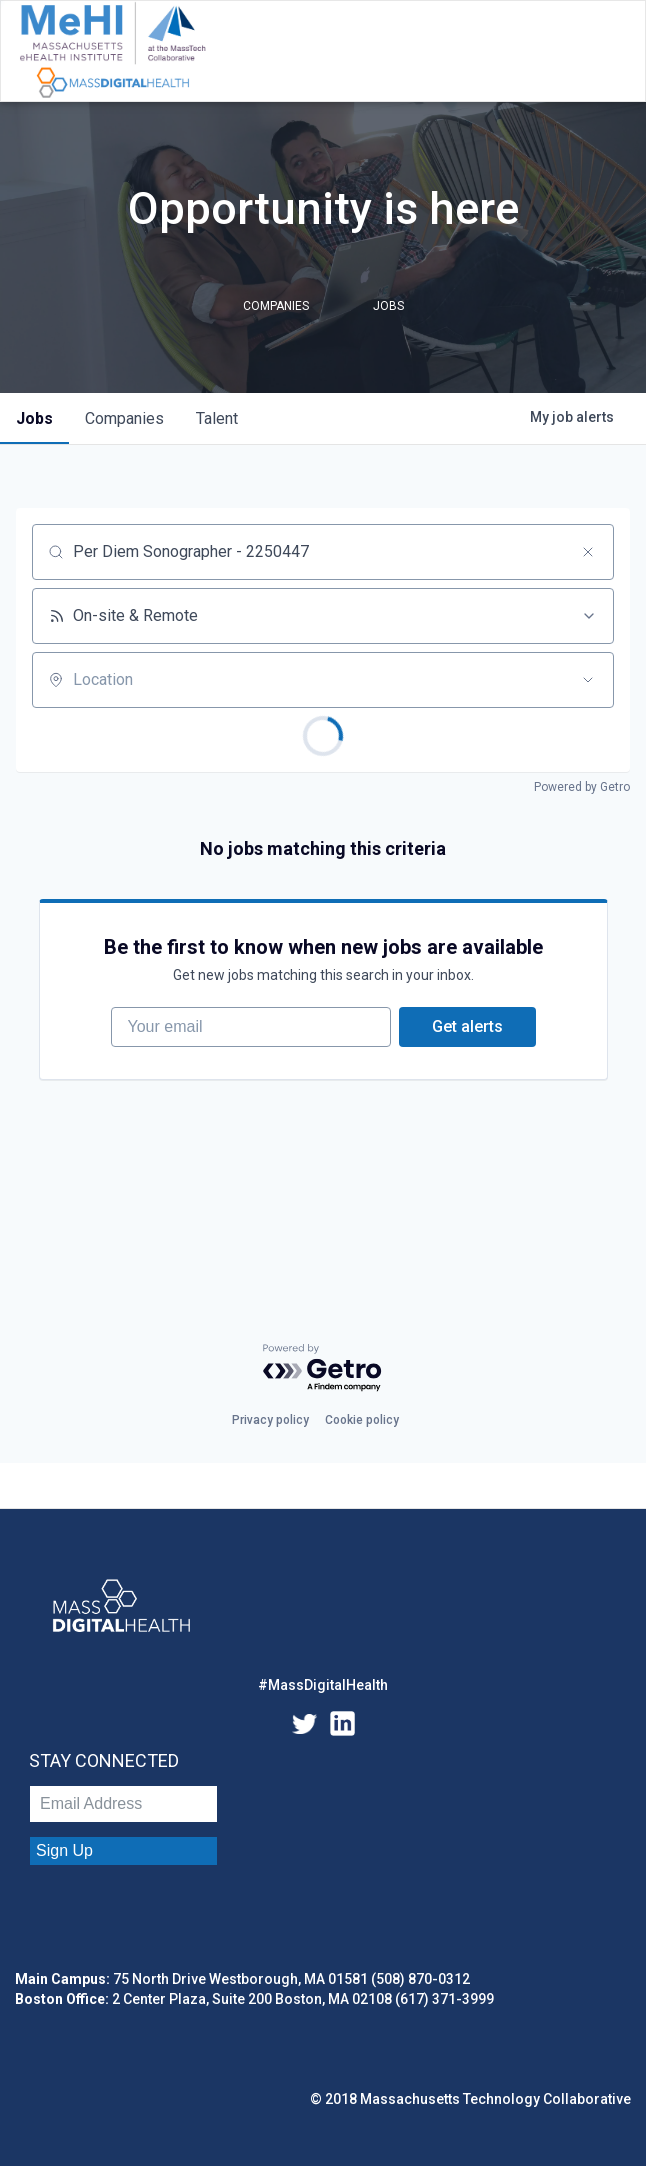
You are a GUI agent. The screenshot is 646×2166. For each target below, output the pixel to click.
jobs (34, 418)
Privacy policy (270, 1420)
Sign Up (64, 1850)
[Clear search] (588, 552)
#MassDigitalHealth (323, 1685)
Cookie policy (362, 1420)
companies (124, 418)
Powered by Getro (582, 787)
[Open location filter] (588, 680)
